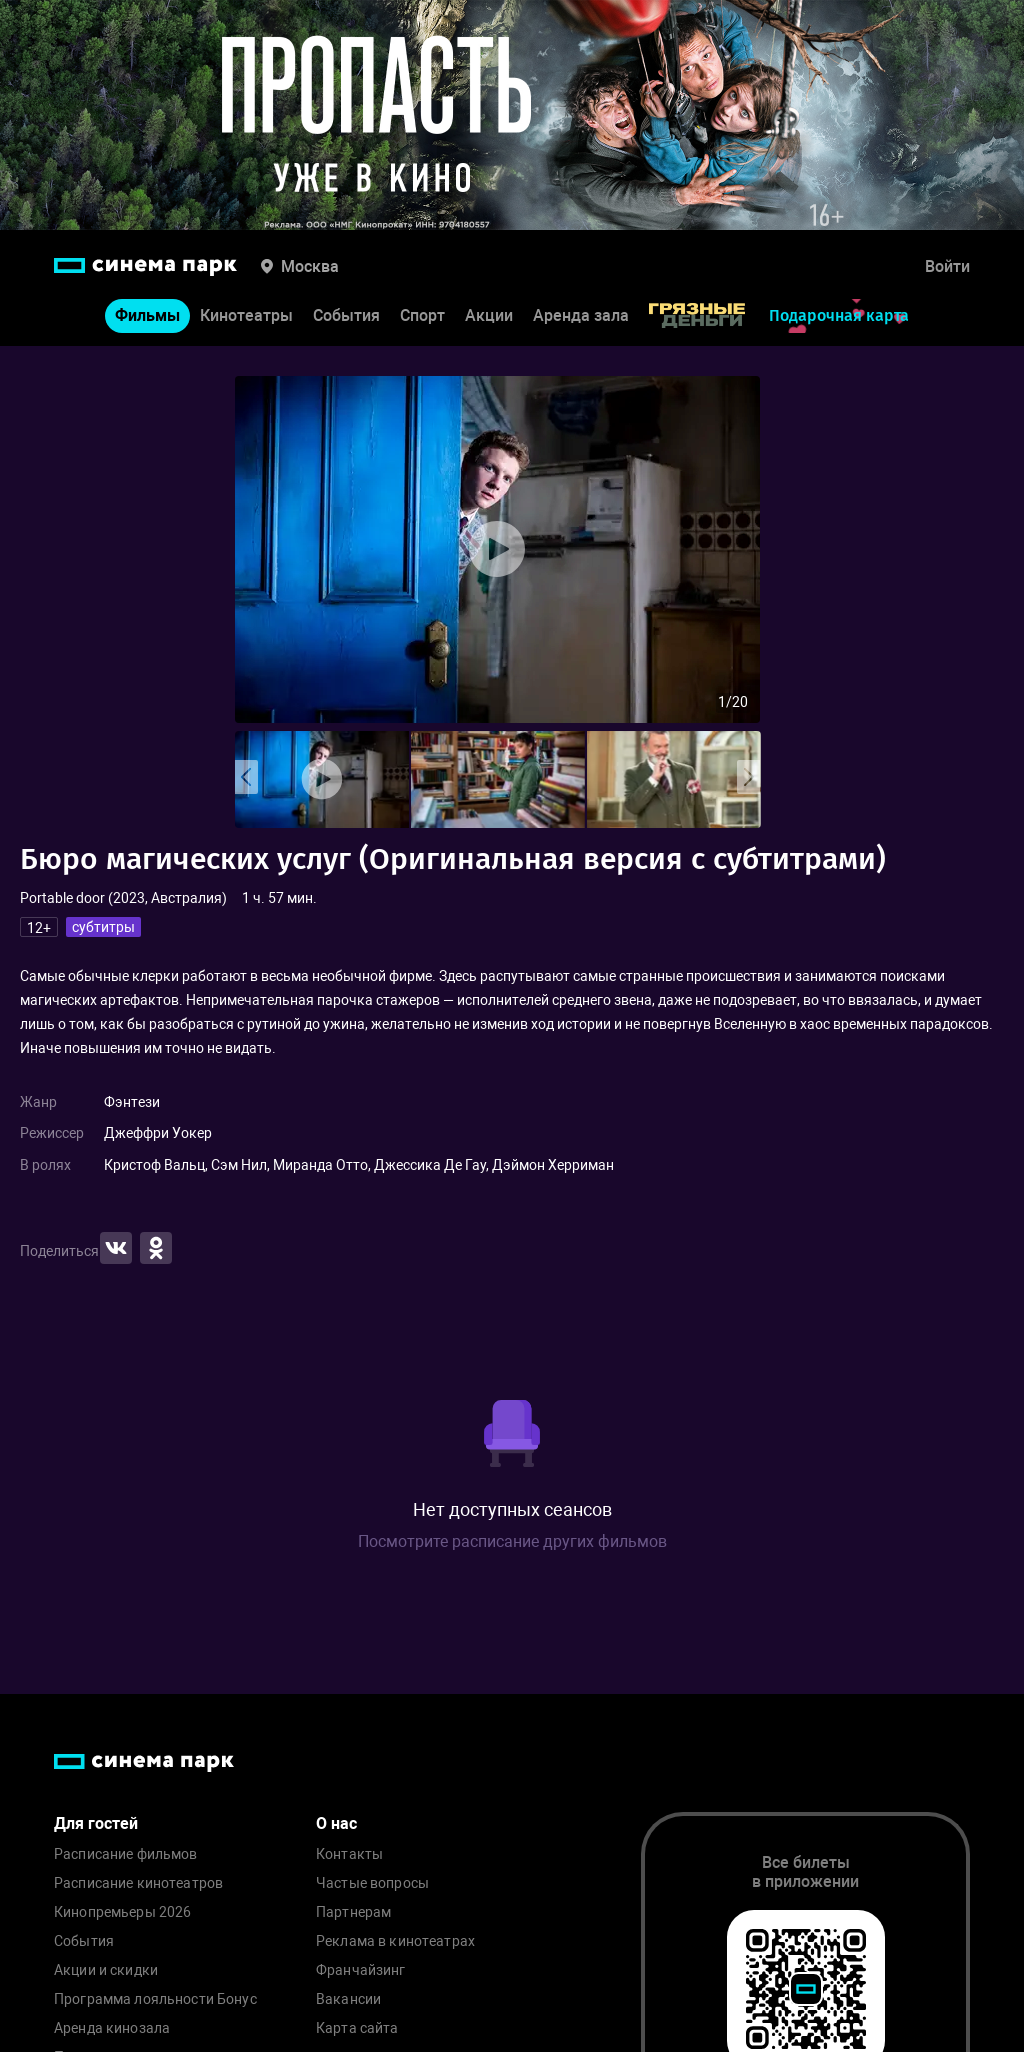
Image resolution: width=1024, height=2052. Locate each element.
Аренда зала (581, 315)
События (346, 315)
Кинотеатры (246, 315)
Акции (489, 315)
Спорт (422, 315)
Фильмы (147, 315)
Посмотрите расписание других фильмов (512, 1541)
